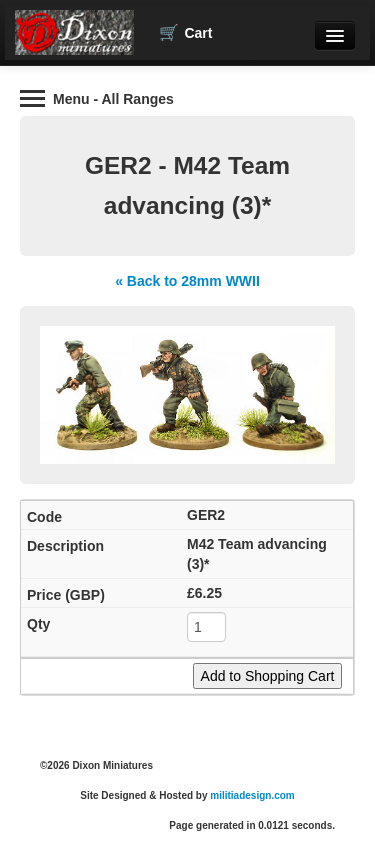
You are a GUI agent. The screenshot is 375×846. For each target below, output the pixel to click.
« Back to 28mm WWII (187, 281)
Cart (185, 33)
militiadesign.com (252, 795)
